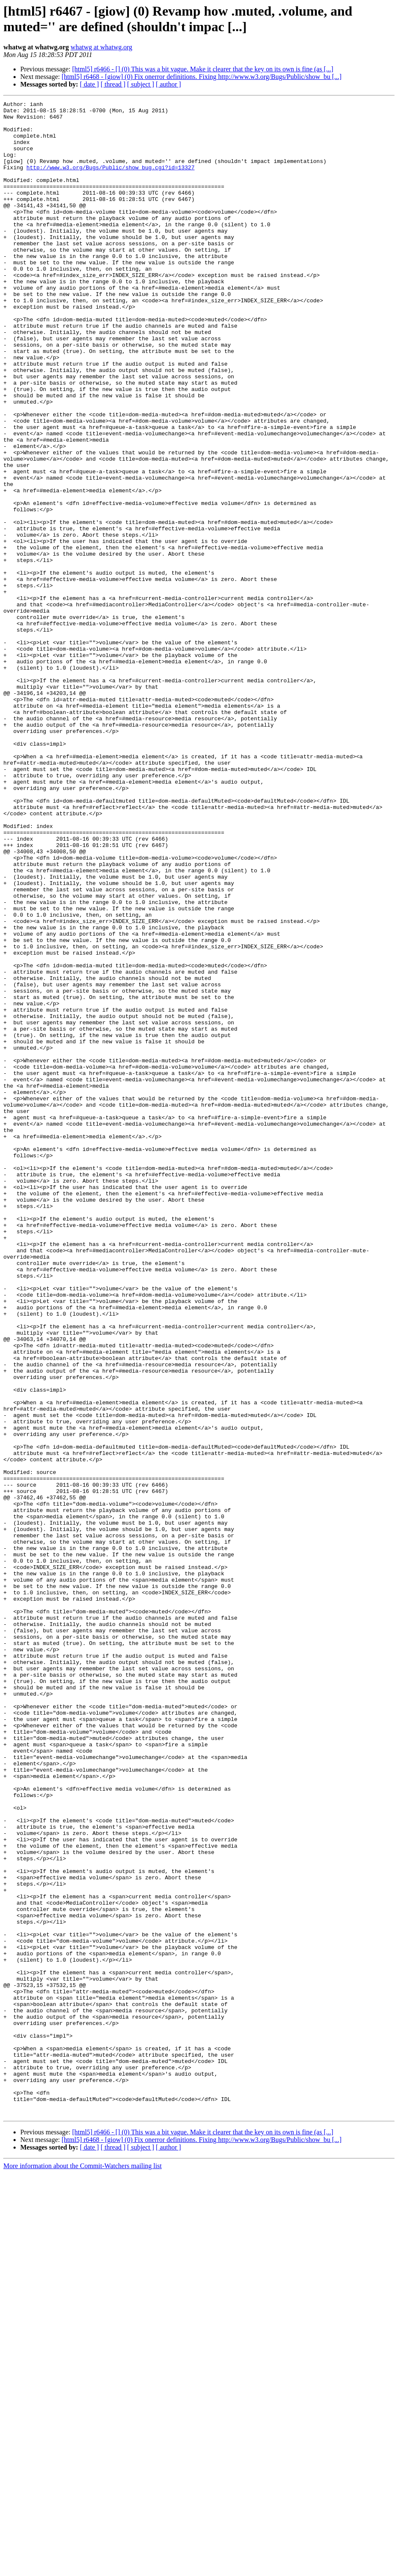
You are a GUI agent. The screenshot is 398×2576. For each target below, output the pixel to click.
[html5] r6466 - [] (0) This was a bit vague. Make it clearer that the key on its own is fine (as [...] (202, 69)
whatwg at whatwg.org (101, 47)
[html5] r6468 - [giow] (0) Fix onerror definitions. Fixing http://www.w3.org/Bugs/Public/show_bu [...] (202, 76)
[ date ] (89, 84)
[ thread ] (113, 84)
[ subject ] (140, 84)
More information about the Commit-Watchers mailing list (82, 2568)
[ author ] (168, 84)
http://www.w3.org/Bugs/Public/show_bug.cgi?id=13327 (111, 181)
